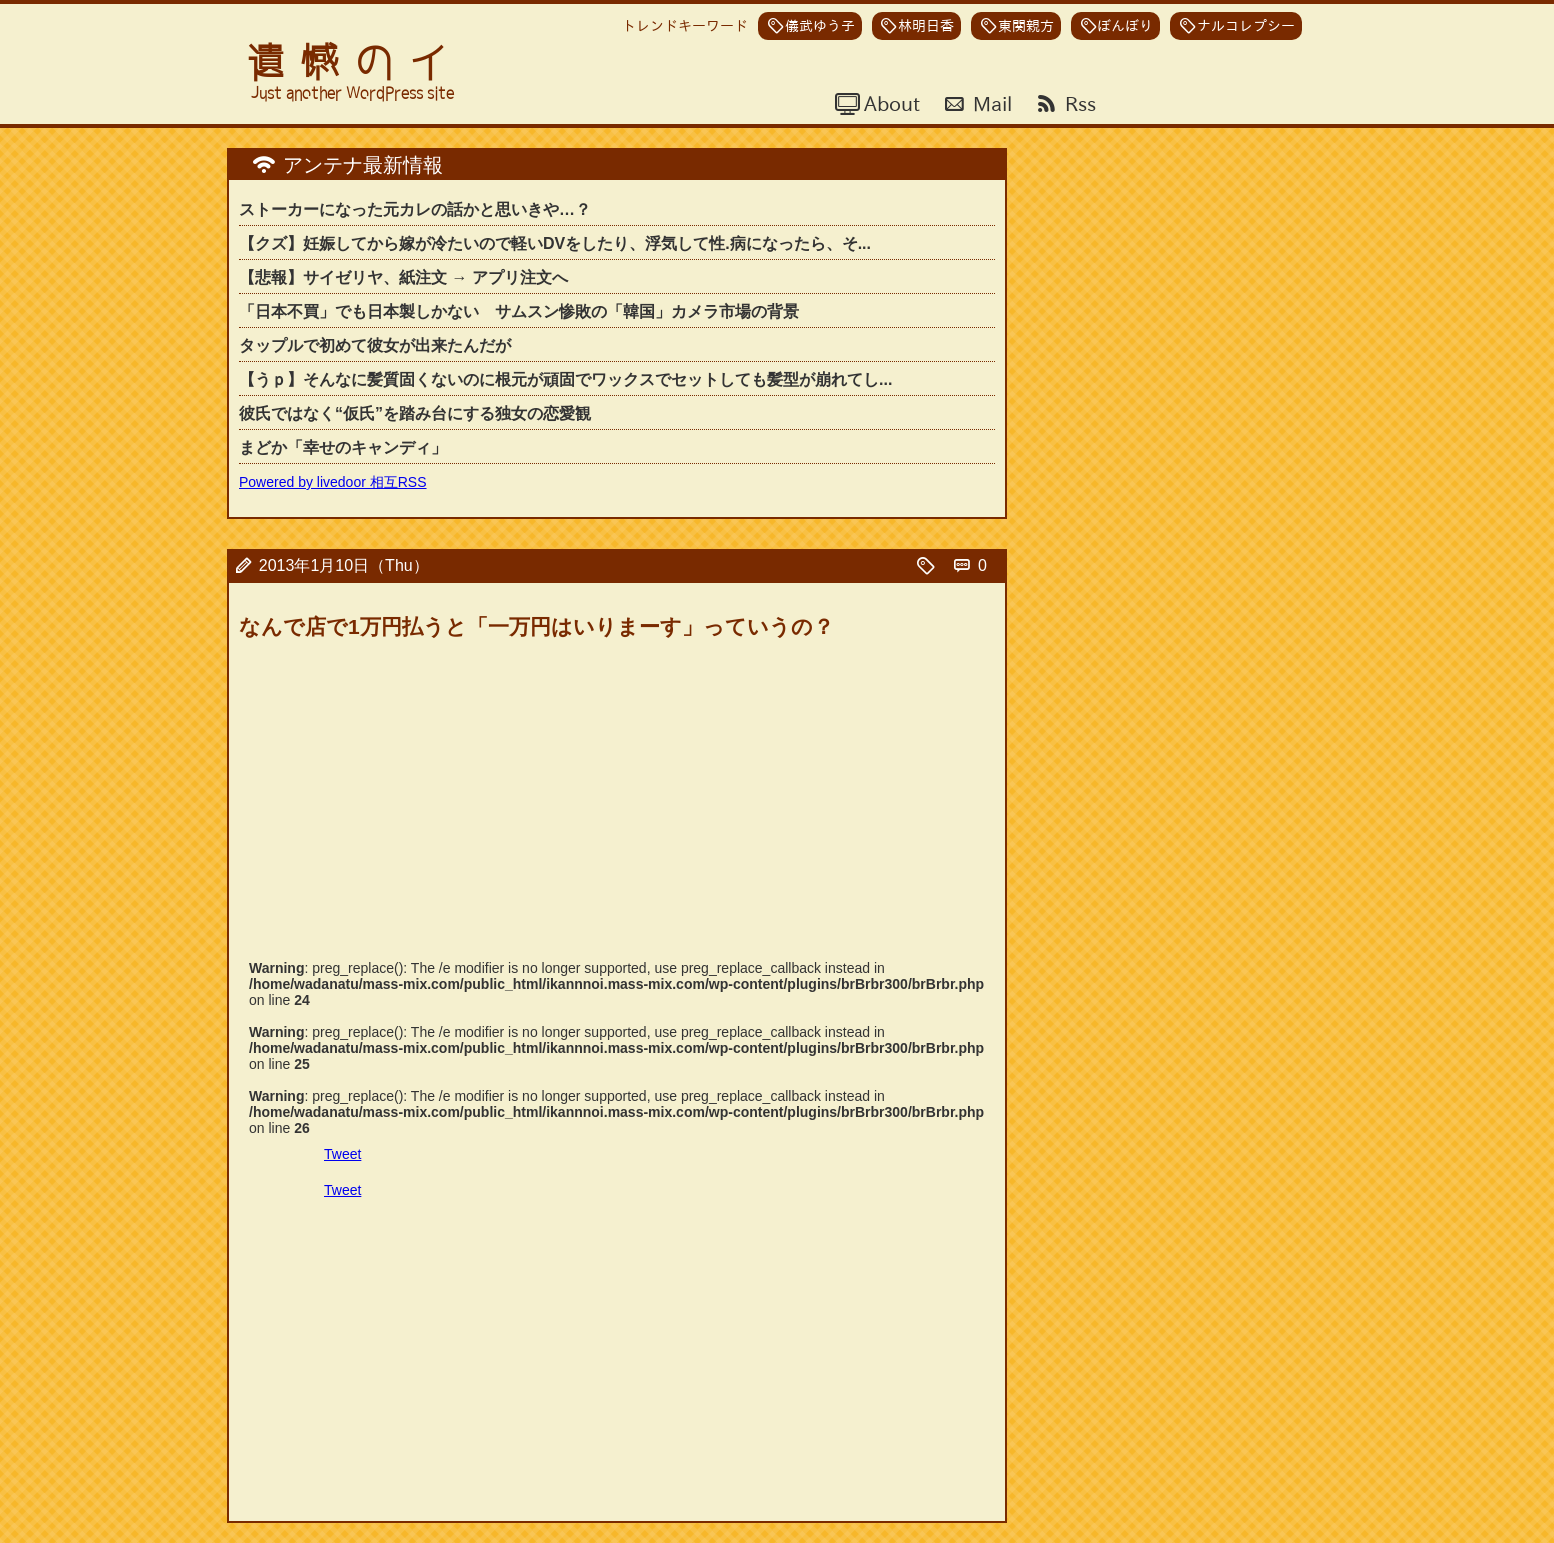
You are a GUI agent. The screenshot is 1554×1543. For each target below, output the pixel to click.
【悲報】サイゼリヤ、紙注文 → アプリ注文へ (403, 277)
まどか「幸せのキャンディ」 (343, 447)
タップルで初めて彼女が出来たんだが (375, 345)
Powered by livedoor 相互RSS (333, 482)
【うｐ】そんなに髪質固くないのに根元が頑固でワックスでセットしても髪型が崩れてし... (565, 379)
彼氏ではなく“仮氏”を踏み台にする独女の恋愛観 (415, 413)
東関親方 (1026, 26)
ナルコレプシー (1246, 26)
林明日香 (926, 26)
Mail (990, 103)
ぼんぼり (1125, 26)
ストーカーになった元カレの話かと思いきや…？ (415, 209)
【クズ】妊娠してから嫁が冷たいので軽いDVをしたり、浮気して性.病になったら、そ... (555, 243)
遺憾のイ (355, 62)
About (889, 103)
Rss (1078, 103)
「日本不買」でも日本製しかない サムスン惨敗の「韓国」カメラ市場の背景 (519, 311)
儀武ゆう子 (820, 26)
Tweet (342, 1154)
